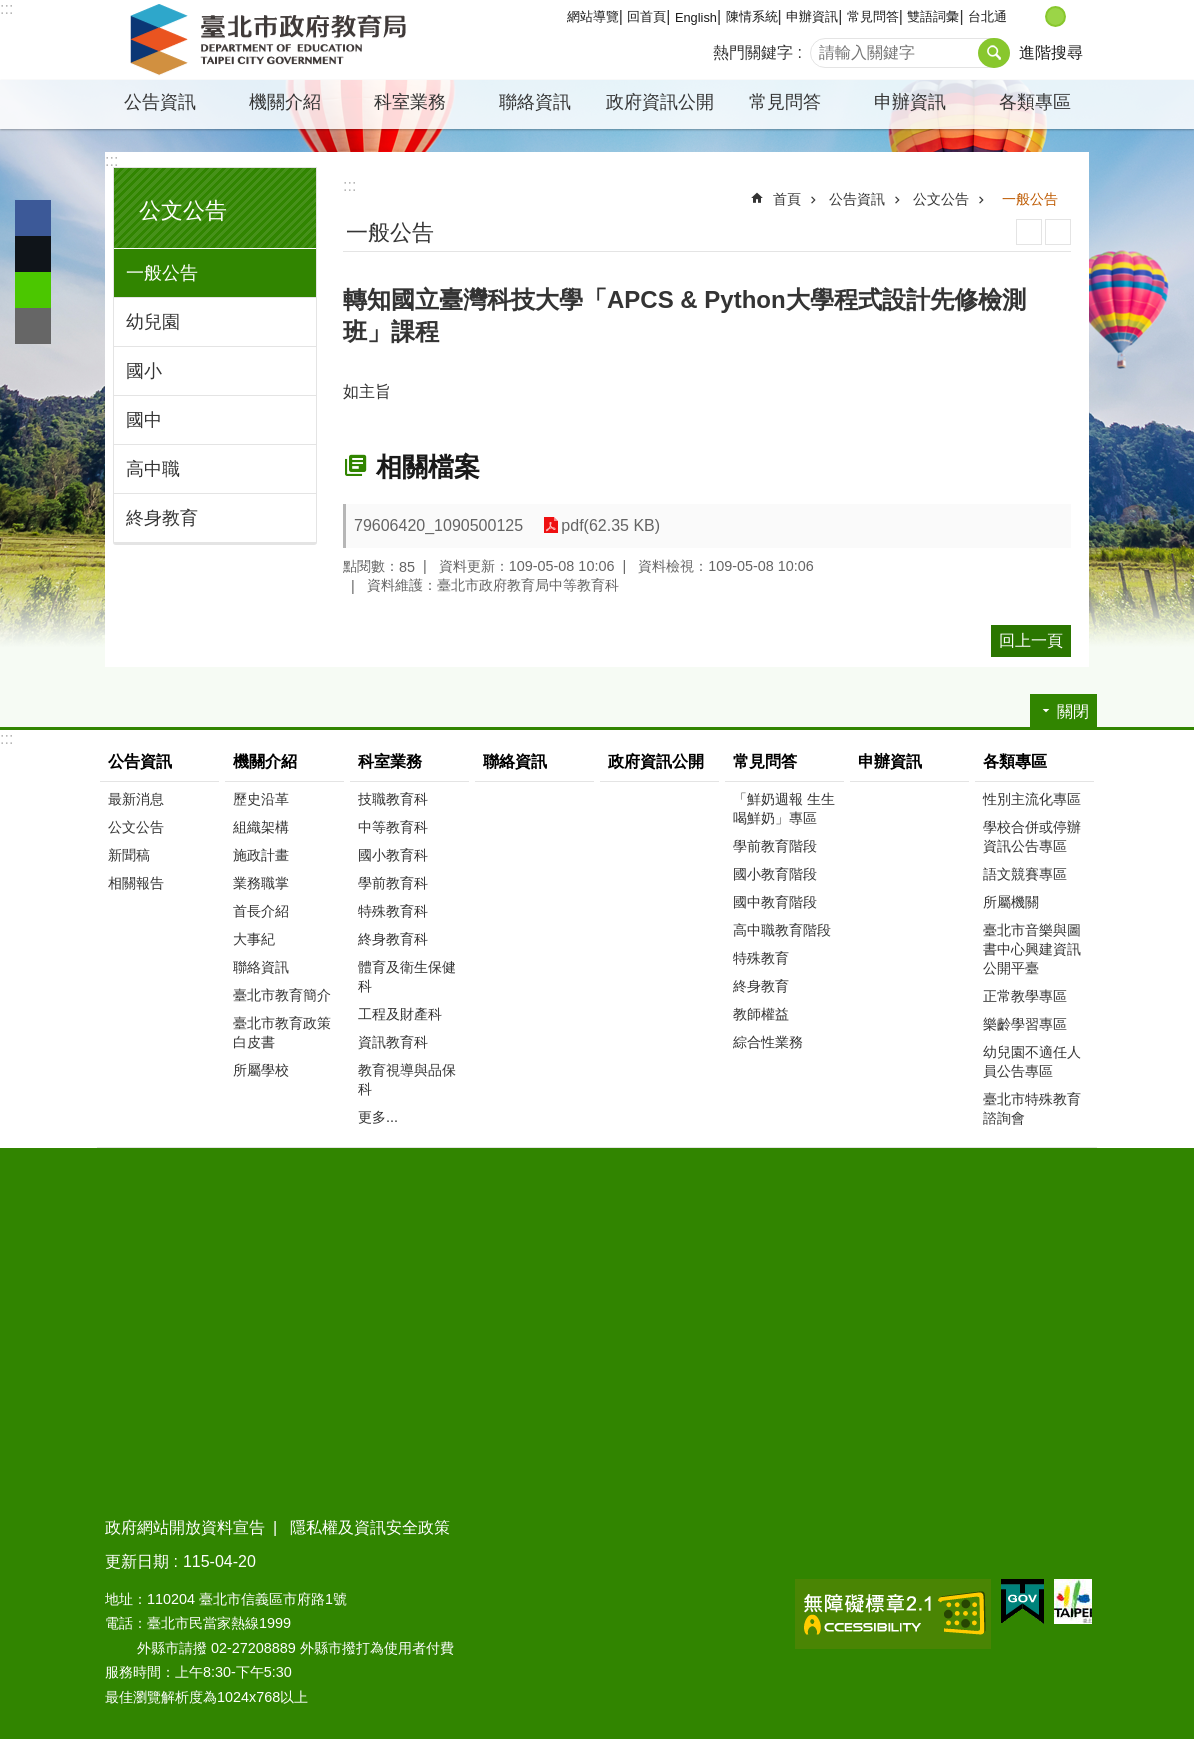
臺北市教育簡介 (282, 995)
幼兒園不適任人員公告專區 (1032, 1061)
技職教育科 (393, 799)
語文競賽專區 (1025, 874)
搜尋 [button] (994, 53)
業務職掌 (261, 883)
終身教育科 (393, 939)
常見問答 (873, 16)
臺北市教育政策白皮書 (282, 1032)
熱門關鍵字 (753, 52)
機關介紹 (285, 102)
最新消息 (136, 799)
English (696, 17)
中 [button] (1055, 16)
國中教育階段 (775, 902)
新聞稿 (129, 855)
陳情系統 (752, 16)
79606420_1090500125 (438, 525)
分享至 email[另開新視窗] (33, 326)
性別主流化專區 (1032, 799)
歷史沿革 (261, 799)
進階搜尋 (1051, 52)
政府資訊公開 (660, 102)
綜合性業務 (768, 1042)
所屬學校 (261, 1070)
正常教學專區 (1025, 996)
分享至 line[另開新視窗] (33, 290)
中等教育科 (393, 827)
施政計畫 (261, 855)
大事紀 (254, 939)
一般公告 (162, 273)
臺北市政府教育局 (272, 40)
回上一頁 (1031, 640)
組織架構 (261, 827)
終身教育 (162, 518)
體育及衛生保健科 (407, 976)
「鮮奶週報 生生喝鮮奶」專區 (784, 808)
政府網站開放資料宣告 (185, 1527)
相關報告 (136, 883)
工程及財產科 (400, 1014)
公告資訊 (160, 102)
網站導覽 (593, 16)
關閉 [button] (1073, 711)
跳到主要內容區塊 (10, 10)
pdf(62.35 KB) (610, 525)
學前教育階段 (775, 846)
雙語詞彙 (933, 16)
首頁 (787, 199)
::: (6, 8)
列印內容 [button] (1029, 232)
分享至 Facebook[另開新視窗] (33, 218)
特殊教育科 (393, 911)
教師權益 (761, 1014)
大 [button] (1076, 16)
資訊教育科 (393, 1042)
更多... (378, 1117)
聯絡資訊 (535, 102)
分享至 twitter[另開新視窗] (33, 254)
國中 (144, 420)
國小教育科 (393, 855)
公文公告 (183, 210)
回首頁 (646, 16)
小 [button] (1034, 16)
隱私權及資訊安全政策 (370, 1527)
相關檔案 (428, 467)
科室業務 (410, 102)
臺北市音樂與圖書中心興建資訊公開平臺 (1032, 949)
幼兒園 (153, 322)
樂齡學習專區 (1025, 1024)
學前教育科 (393, 883)
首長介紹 (261, 911)
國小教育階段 (775, 874)
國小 (144, 371)
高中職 (153, 469)
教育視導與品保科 (407, 1079)
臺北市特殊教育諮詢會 (1032, 1108)
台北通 (987, 16)
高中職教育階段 (782, 930)
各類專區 (1035, 102)
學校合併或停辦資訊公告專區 (1032, 836)
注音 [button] (1058, 232)
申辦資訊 (812, 16)
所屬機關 (1011, 902)
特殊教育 (761, 958)
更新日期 (137, 1561)
